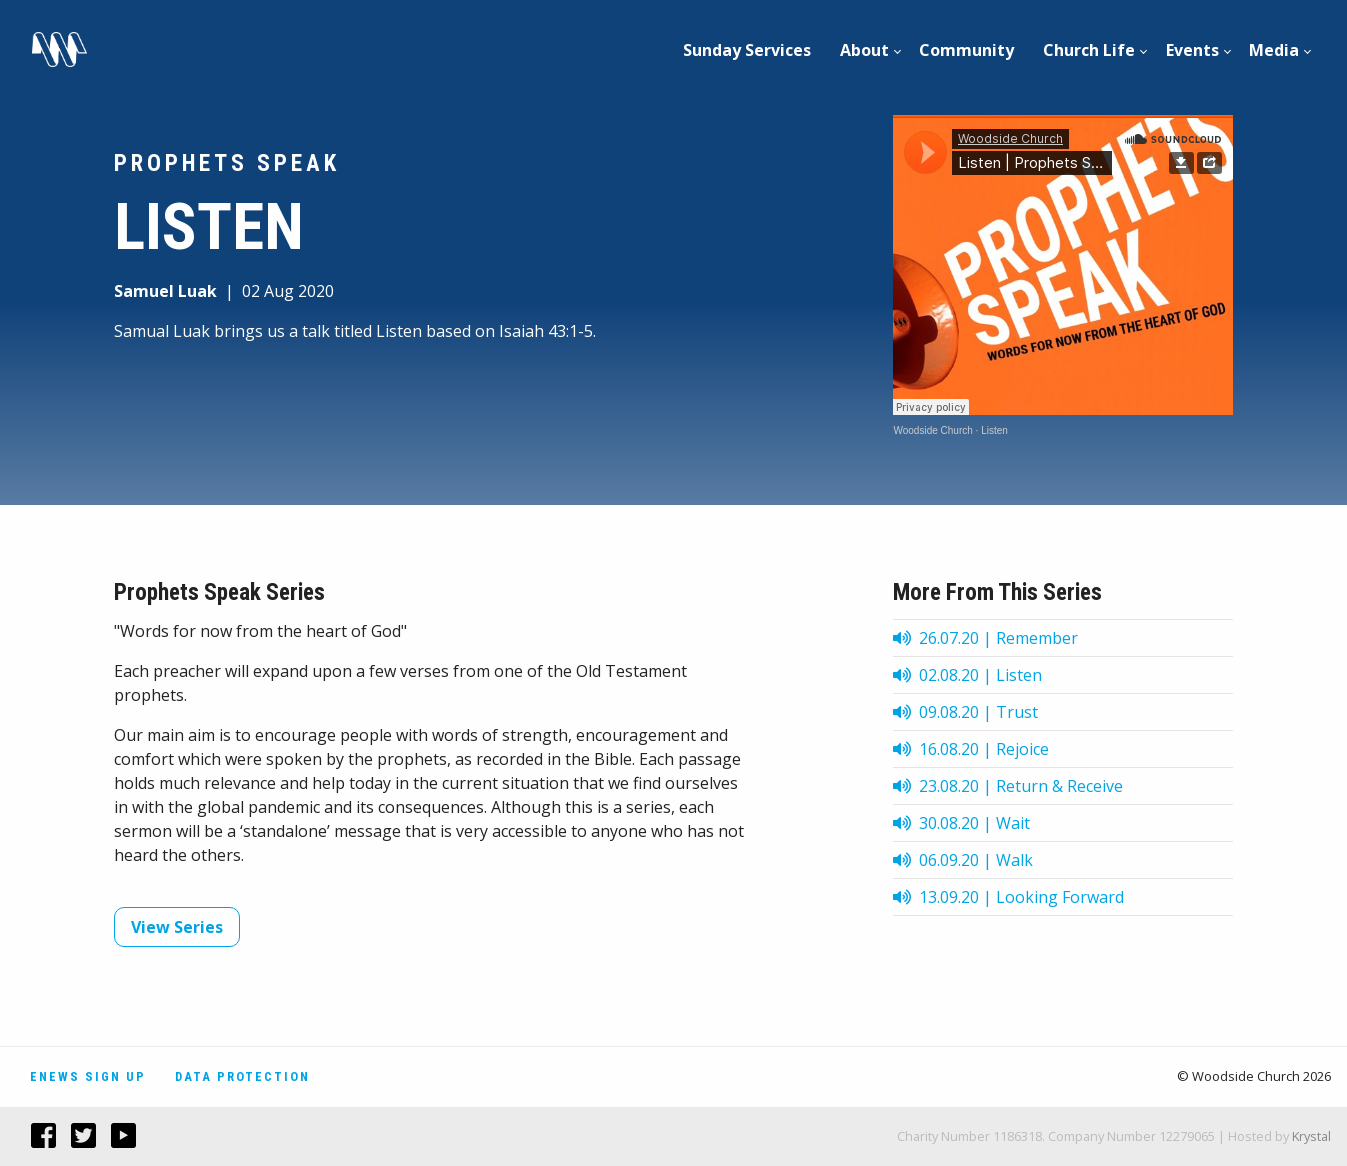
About (864, 50)
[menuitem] (747, 50)
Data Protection (242, 1076)
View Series (177, 927)
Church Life (1089, 50)
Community (966, 50)
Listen (994, 430)
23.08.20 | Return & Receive (1008, 786)
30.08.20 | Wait (961, 823)
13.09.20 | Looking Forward (1008, 897)
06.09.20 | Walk (963, 860)
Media (1274, 50)
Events (1192, 50)
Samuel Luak (165, 291)
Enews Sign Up (88, 1076)
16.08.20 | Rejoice (971, 749)
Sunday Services (747, 50)
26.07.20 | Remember (985, 638)
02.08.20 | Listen (967, 675)
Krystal (1311, 1136)
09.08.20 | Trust (965, 712)
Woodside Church (932, 430)
